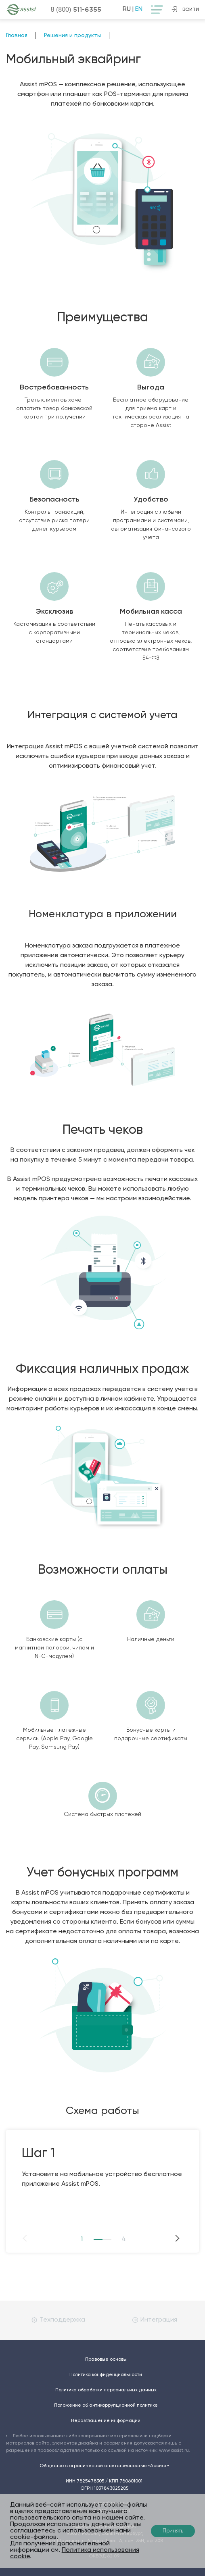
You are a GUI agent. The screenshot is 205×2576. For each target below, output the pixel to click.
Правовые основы (106, 2359)
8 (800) (76, 9)
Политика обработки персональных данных (106, 2390)
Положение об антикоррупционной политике (106, 2405)
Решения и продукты (72, 35)
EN (138, 9)
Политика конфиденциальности (105, 2374)
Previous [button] (42, 2237)
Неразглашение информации (105, 2420)
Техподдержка (58, 2320)
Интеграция (154, 2320)
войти (185, 9)
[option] (102, 2159)
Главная (16, 35)
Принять (173, 2531)
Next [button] (163, 2237)
